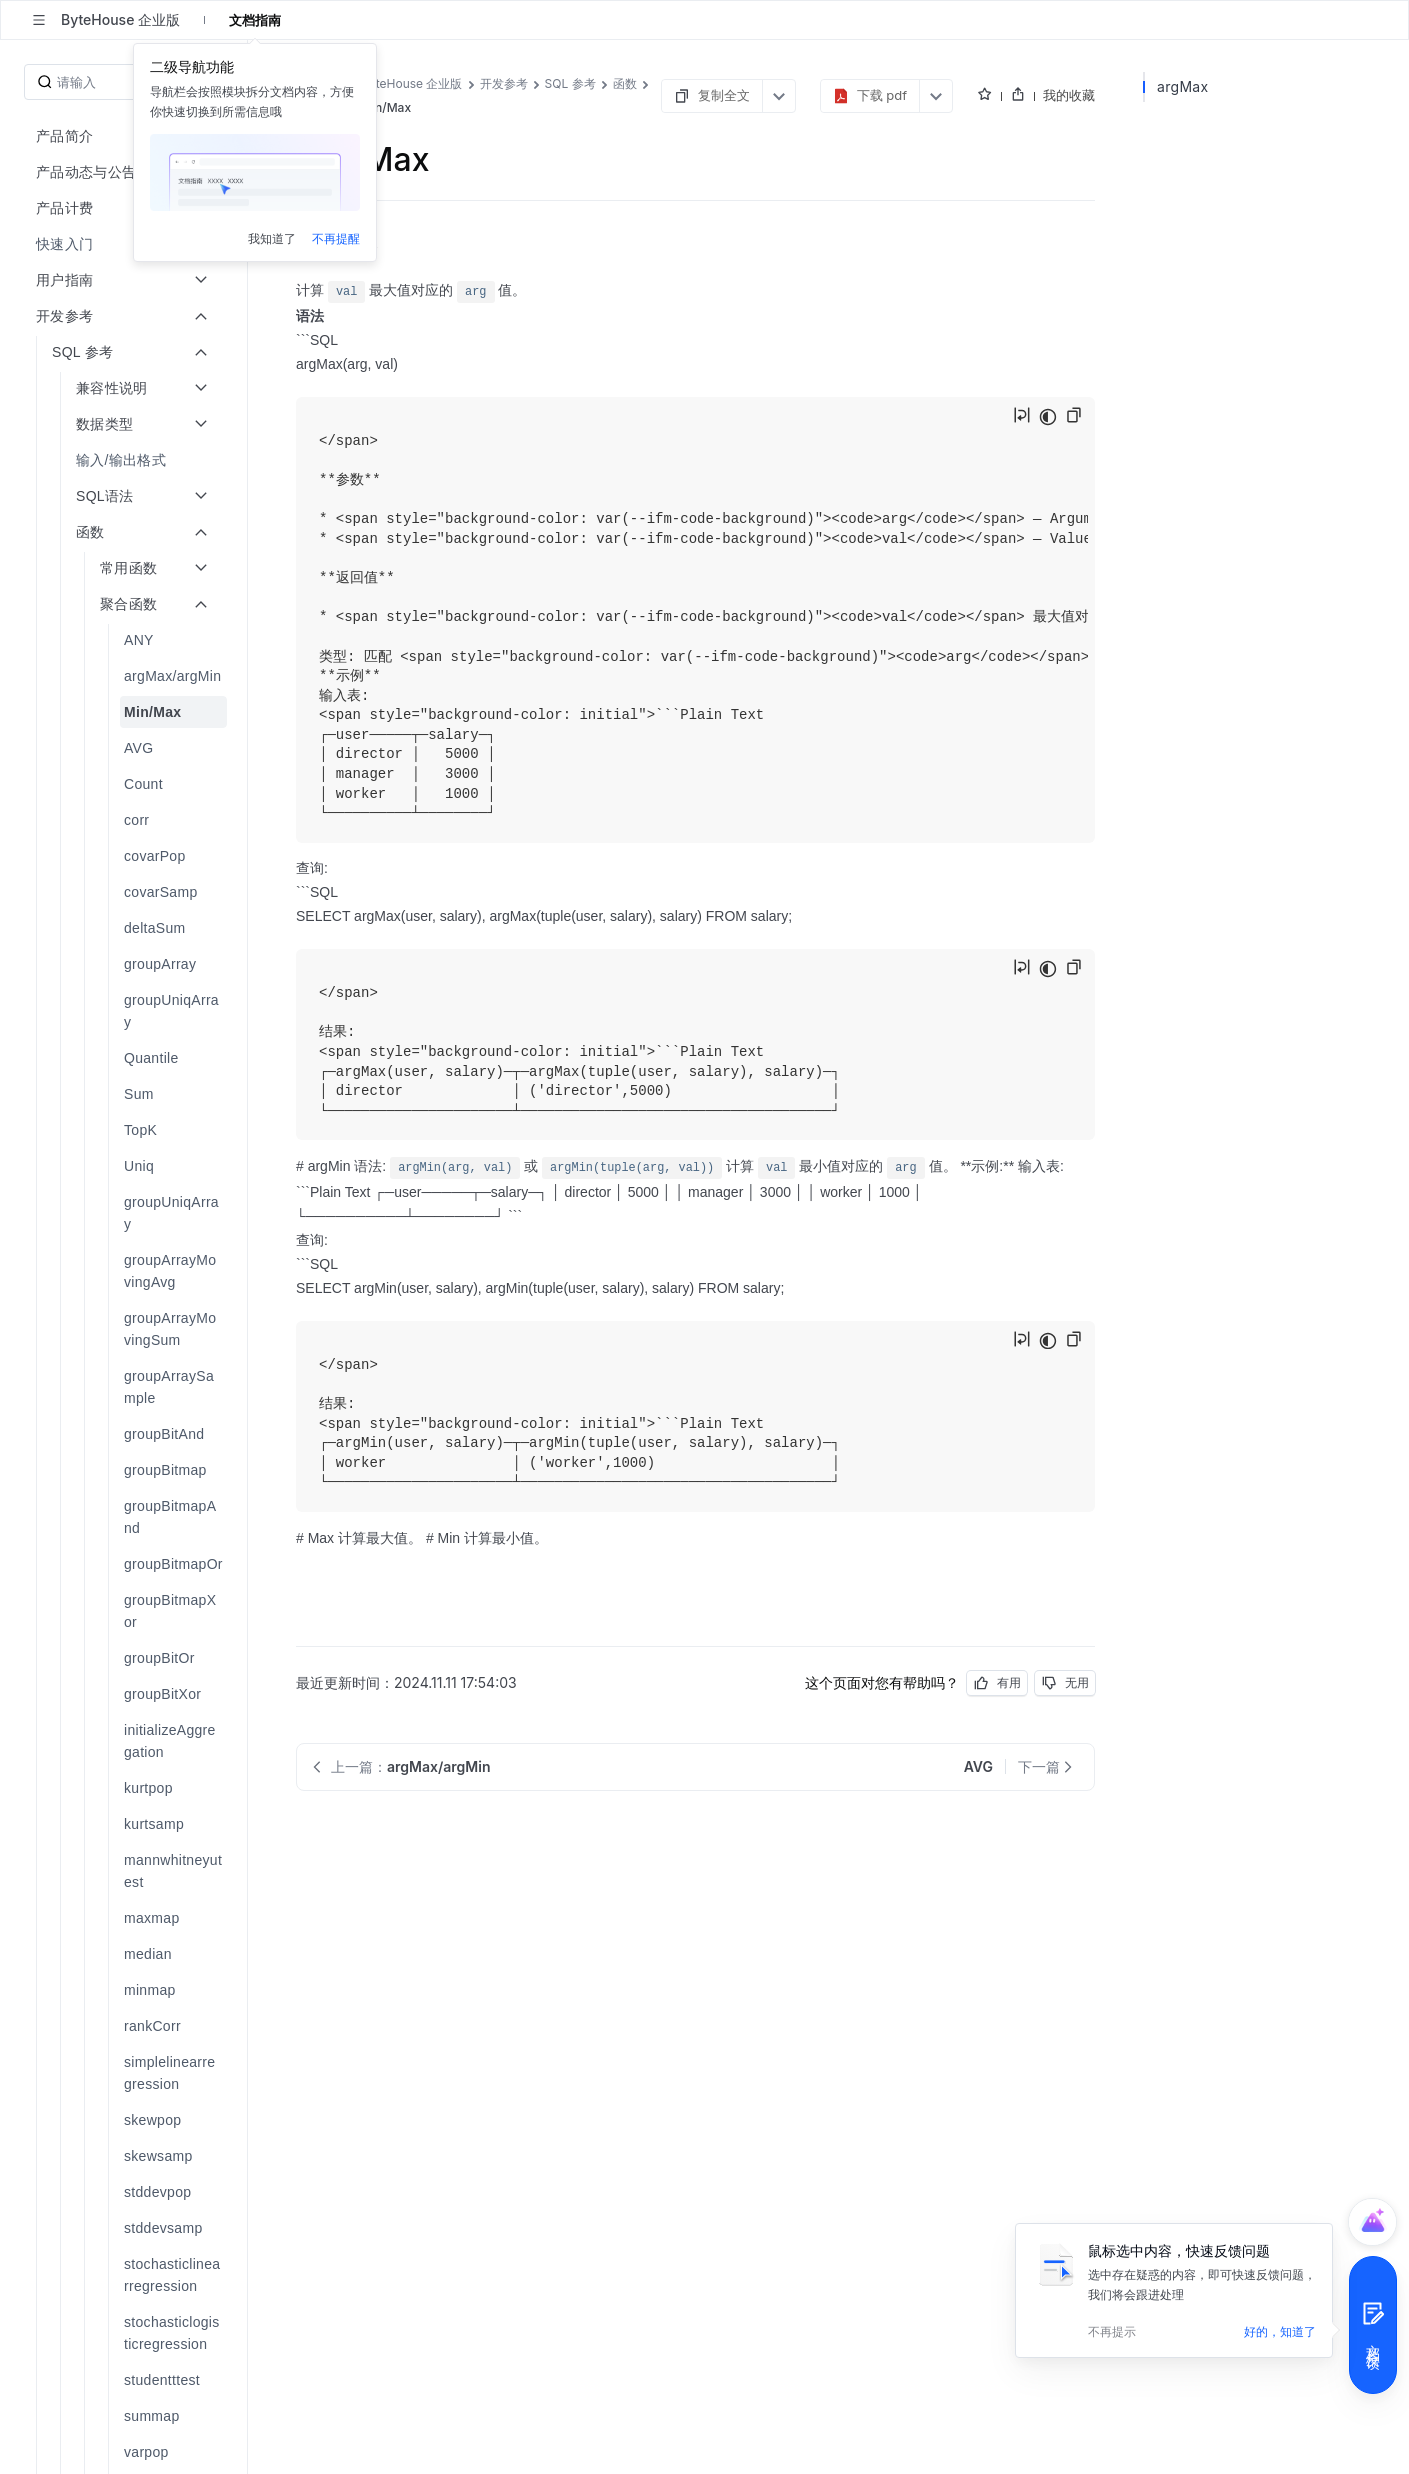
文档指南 (255, 20)
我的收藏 (1069, 95)
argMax (1183, 86)
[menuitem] (125, 244)
